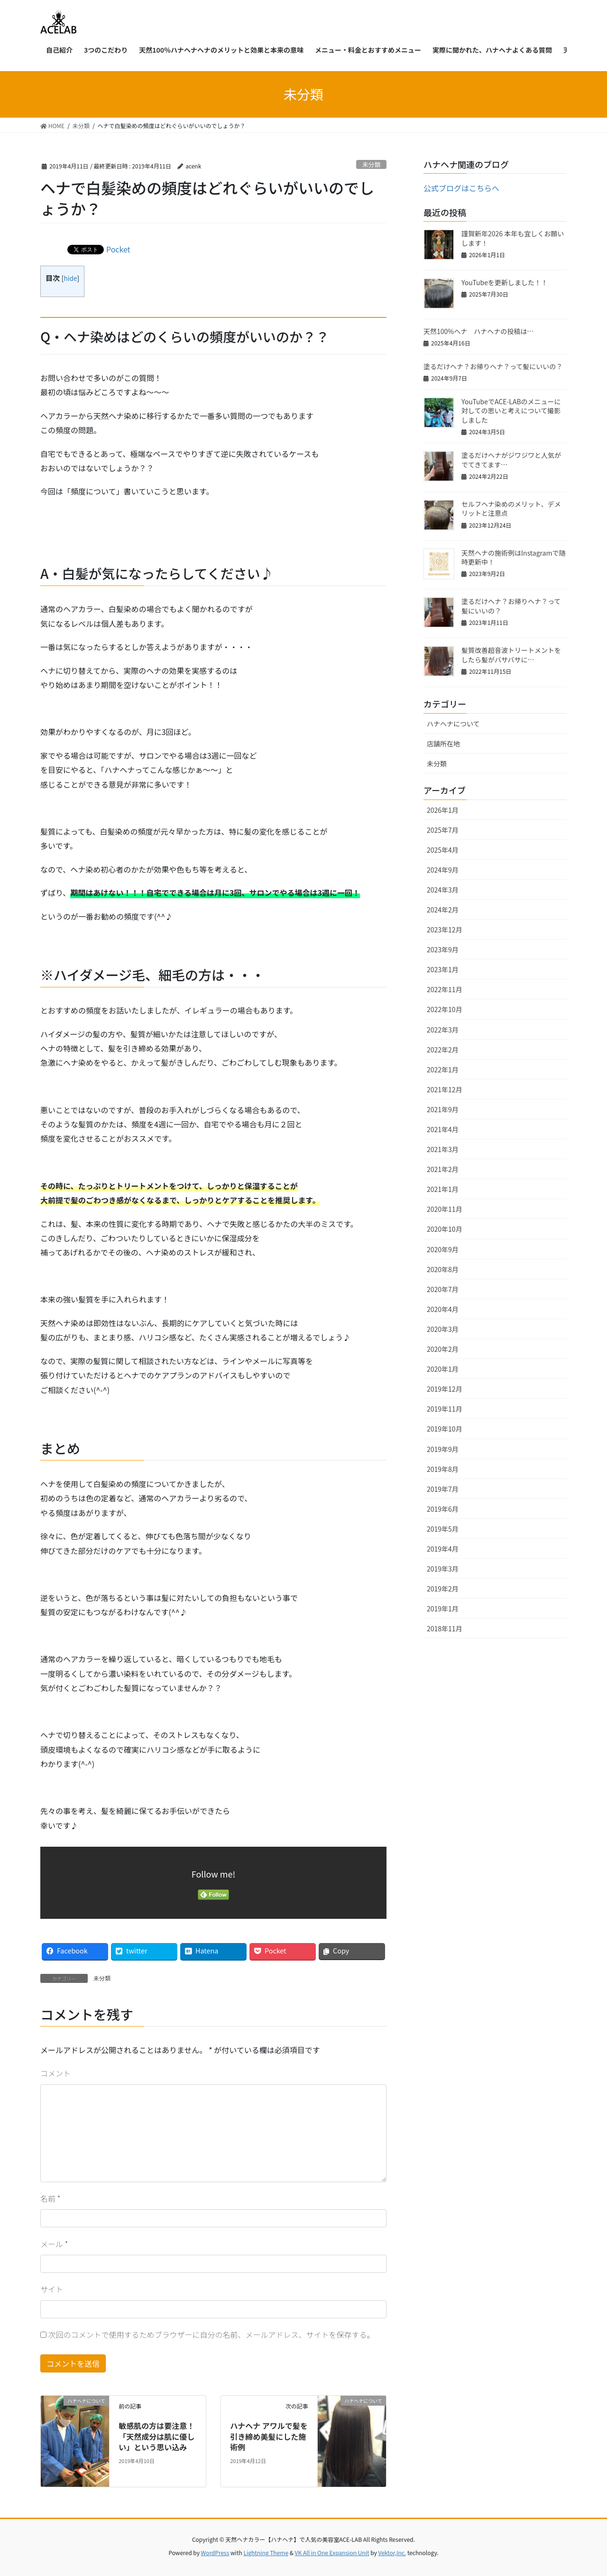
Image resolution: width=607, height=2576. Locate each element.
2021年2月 (443, 1169)
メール (54, 2244)
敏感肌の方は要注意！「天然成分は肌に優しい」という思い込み (156, 2436)
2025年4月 (443, 850)
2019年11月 (444, 1409)
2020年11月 (444, 1209)
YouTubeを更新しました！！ (504, 282)
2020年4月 (443, 1309)
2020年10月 (444, 1229)
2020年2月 (443, 1349)
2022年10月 (444, 1009)
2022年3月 (443, 1029)
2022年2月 (443, 1049)
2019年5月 (443, 1529)
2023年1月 (443, 969)
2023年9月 (443, 949)
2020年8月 (443, 1269)
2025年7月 (443, 830)
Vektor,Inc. (392, 2552)
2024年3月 (443, 889)
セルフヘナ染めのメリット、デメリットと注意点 (511, 508)
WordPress (215, 2552)
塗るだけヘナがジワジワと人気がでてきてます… (511, 459)
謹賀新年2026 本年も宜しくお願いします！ (512, 238)
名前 (50, 2198)
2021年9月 (443, 1109)
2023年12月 (444, 929)
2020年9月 (443, 1249)
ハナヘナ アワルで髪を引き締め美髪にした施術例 (269, 2436)
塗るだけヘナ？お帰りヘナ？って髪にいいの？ (492, 366)
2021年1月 (443, 1189)
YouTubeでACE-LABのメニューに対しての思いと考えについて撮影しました (511, 411)
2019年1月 (443, 1608)
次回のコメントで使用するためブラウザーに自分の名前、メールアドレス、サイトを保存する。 (211, 2334)
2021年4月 (443, 1129)
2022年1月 (443, 1069)
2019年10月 (444, 1428)
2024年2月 (443, 909)
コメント (55, 2073)
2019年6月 (443, 1509)
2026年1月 (443, 810)
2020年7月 (443, 1289)
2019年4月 (443, 1548)
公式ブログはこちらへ (461, 188)
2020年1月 (443, 1369)
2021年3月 (443, 1149)
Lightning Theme (265, 2552)
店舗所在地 (443, 743)
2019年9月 (443, 1449)
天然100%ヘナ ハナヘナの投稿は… (478, 331)
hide (70, 278)
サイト (51, 2289)
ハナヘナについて (453, 723)
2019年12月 (444, 1389)
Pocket (118, 249)
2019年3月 (443, 1568)
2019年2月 (443, 1588)
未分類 (371, 164)
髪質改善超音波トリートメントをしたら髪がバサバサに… (511, 654)
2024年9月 (443, 869)
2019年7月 (443, 1489)
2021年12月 (444, 1089)
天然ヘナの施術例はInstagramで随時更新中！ (513, 557)
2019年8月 (443, 1469)
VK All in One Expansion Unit (332, 2552)
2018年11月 (444, 1628)
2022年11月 (444, 989)
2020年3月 (443, 1329)
